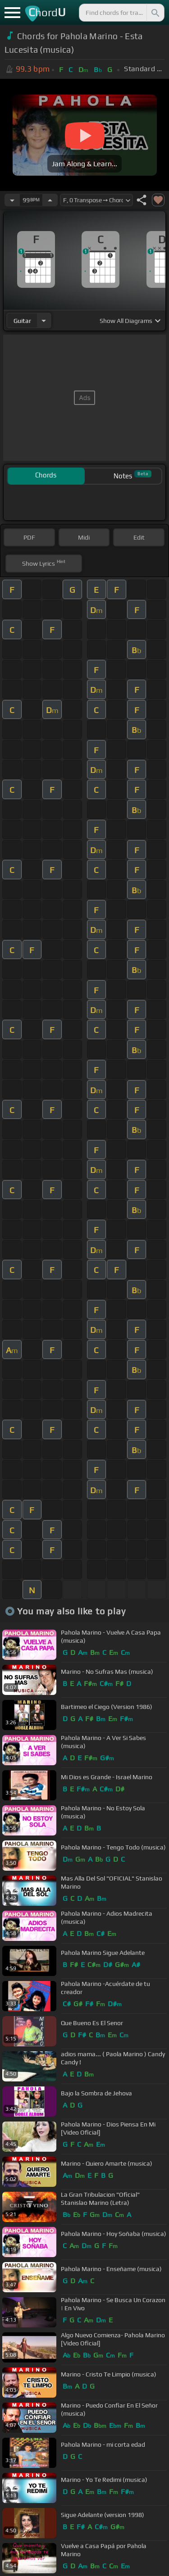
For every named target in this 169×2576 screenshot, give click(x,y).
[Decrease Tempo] (12, 200)
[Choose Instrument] (43, 320)
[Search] (154, 13)
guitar (22, 320)
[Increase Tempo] (50, 200)
